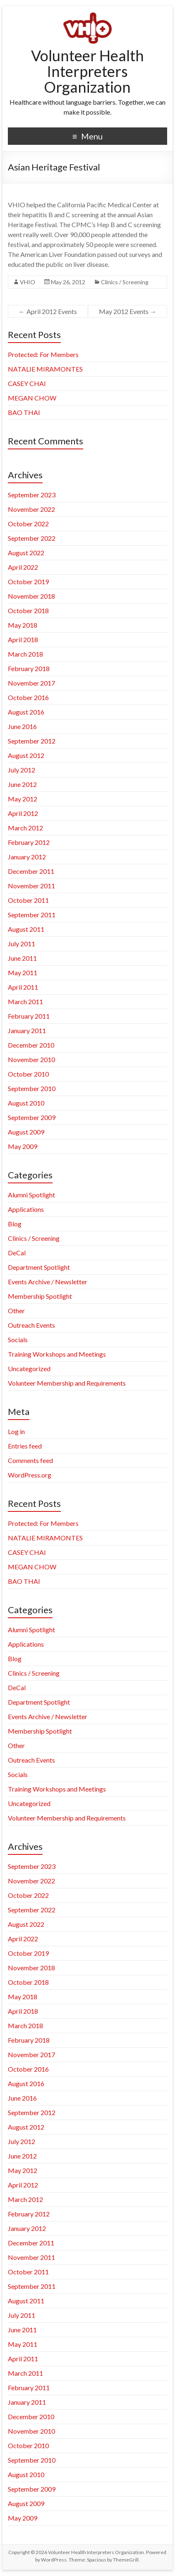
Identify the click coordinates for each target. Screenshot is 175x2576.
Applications (26, 1209)
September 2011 (31, 915)
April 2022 (23, 567)
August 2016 (26, 712)
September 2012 (31, 741)
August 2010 (26, 1103)
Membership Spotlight (40, 1296)
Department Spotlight (39, 1267)
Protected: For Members (43, 354)
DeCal (17, 1253)
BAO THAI (24, 412)
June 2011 (22, 958)
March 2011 (25, 1001)
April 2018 (23, 639)
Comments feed (30, 1460)
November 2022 (31, 509)
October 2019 (28, 581)
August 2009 (26, 1132)
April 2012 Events (48, 311)
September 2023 (31, 495)
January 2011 (27, 1030)
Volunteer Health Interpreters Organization (87, 71)
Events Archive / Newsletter (47, 1282)
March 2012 (25, 828)
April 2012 (23, 813)
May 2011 (22, 972)
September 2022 (31, 538)
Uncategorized (29, 1368)
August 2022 (26, 552)
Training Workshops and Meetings (57, 1354)
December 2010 (31, 1045)
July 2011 (21, 943)
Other (16, 1310)
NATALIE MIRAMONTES (45, 369)
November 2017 (31, 683)
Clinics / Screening (125, 281)
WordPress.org (29, 1475)
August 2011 (26, 929)
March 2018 (25, 654)
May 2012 (22, 799)
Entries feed (25, 1446)
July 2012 (21, 770)
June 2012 (22, 784)
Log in (16, 1431)
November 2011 (31, 886)
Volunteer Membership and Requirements (67, 1383)
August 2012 (26, 755)
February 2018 (29, 668)
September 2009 (31, 1117)
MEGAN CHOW (32, 398)
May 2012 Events (127, 311)
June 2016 (22, 726)
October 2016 (28, 697)
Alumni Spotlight (31, 1195)
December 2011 (31, 871)
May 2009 (22, 1146)
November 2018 (31, 596)
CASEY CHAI (27, 383)
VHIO (27, 281)
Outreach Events (31, 1325)
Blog (15, 1224)
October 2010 (28, 1074)
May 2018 (22, 625)
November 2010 (31, 1059)
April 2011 (23, 987)
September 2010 (31, 1088)
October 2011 (28, 900)
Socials (18, 1339)
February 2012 (29, 842)
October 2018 (28, 610)
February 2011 (29, 1016)
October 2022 (28, 524)
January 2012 (27, 857)
